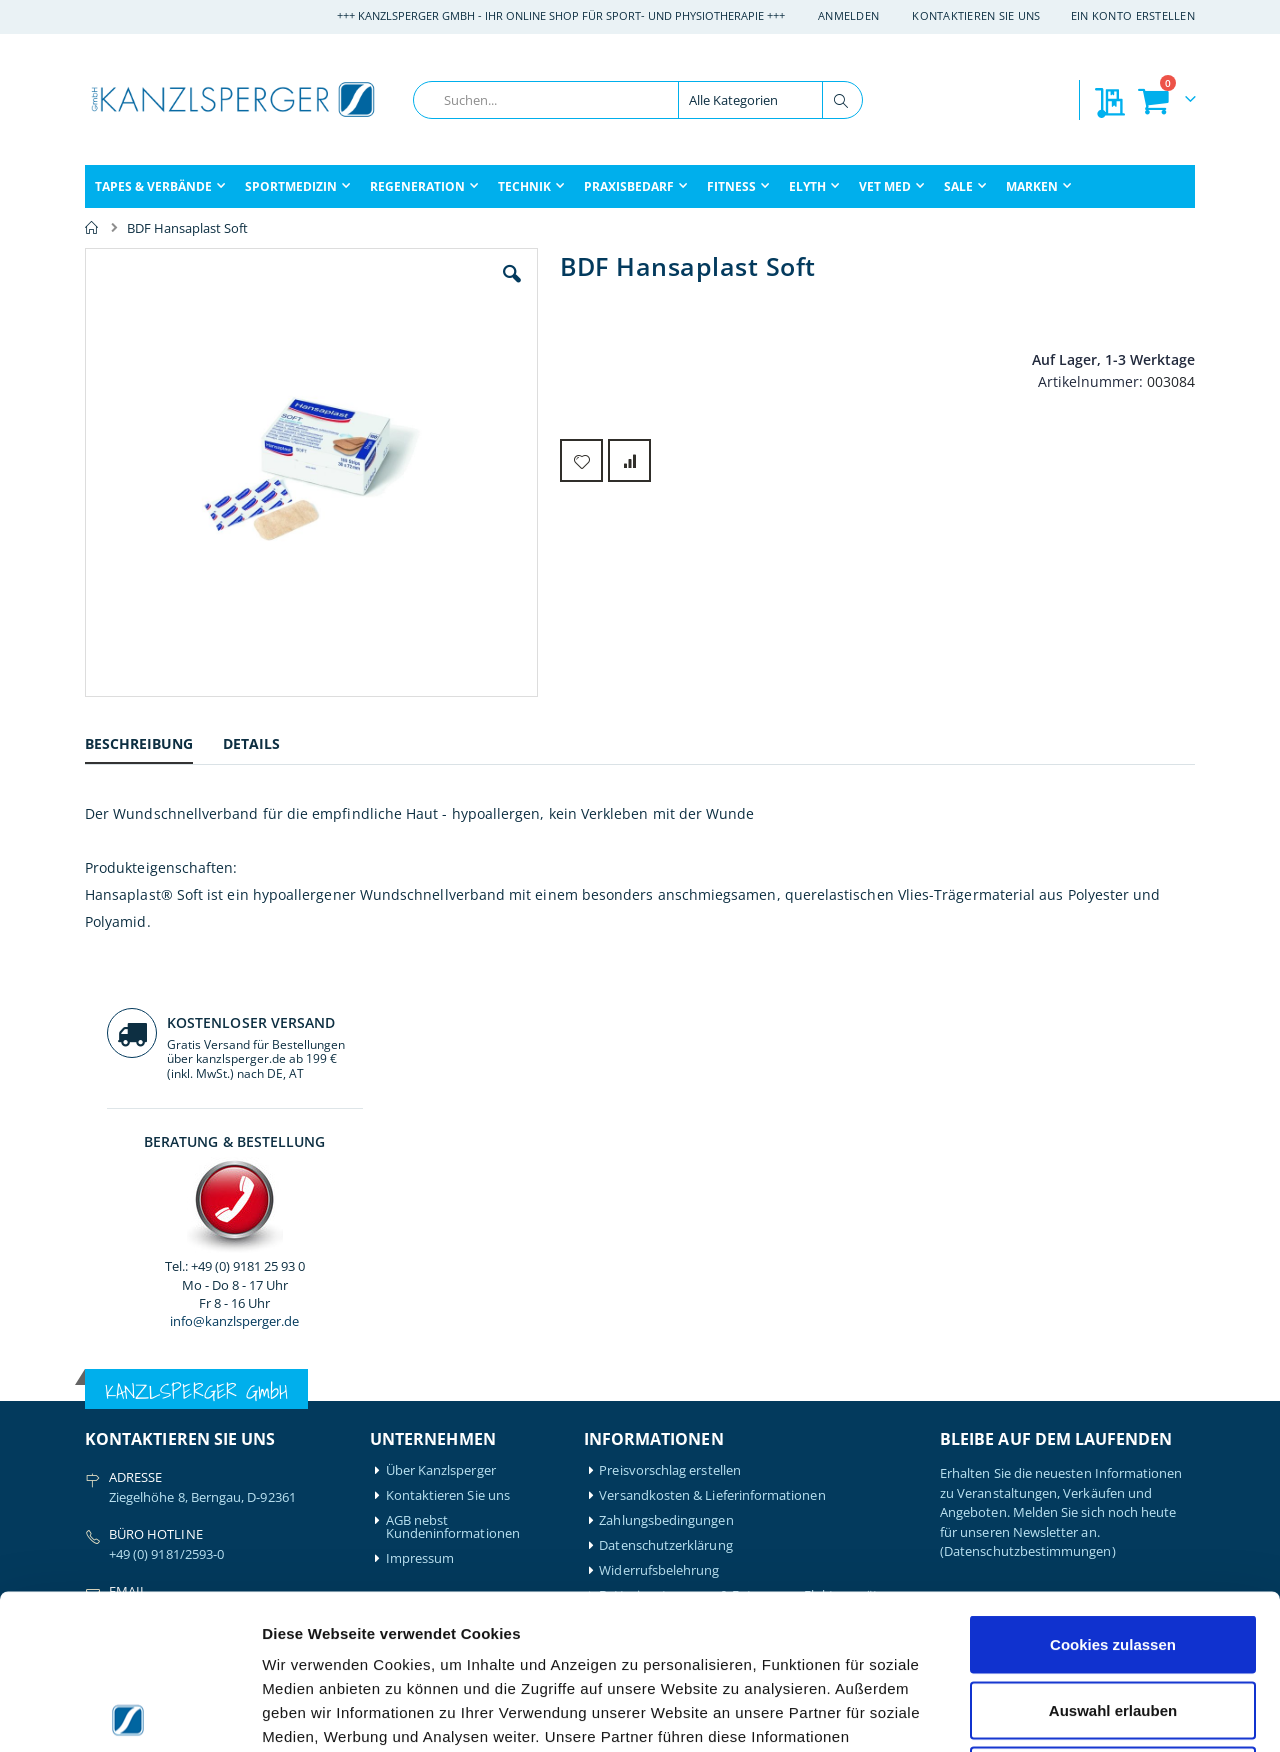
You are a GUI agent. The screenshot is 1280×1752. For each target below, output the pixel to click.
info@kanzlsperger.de (1067, 574)
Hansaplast (262, 1387)
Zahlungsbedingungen (666, 1114)
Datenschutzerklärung (665, 1139)
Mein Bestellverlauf (443, 1412)
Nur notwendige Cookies (1113, 1620)
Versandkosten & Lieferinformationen (712, 1089)
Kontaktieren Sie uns (976, 15)
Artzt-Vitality (122, 1412)
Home (92, 228)
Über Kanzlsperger (441, 1064)
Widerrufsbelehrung (659, 1164)
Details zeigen (1063, 1712)
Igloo (243, 1412)
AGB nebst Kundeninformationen (453, 1121)
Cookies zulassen (1113, 1489)
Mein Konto (421, 1387)
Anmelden (848, 15)
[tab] (154, 746)
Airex (100, 1387)
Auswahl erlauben (1113, 1555)
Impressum (420, 1152)
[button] (399, 289)
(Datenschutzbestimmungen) (1028, 1145)
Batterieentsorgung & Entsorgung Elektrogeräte (742, 1189)
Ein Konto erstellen (1133, 15)
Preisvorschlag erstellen (670, 1064)
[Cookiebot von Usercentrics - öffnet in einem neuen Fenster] (129, 1713)
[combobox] (638, 100)
